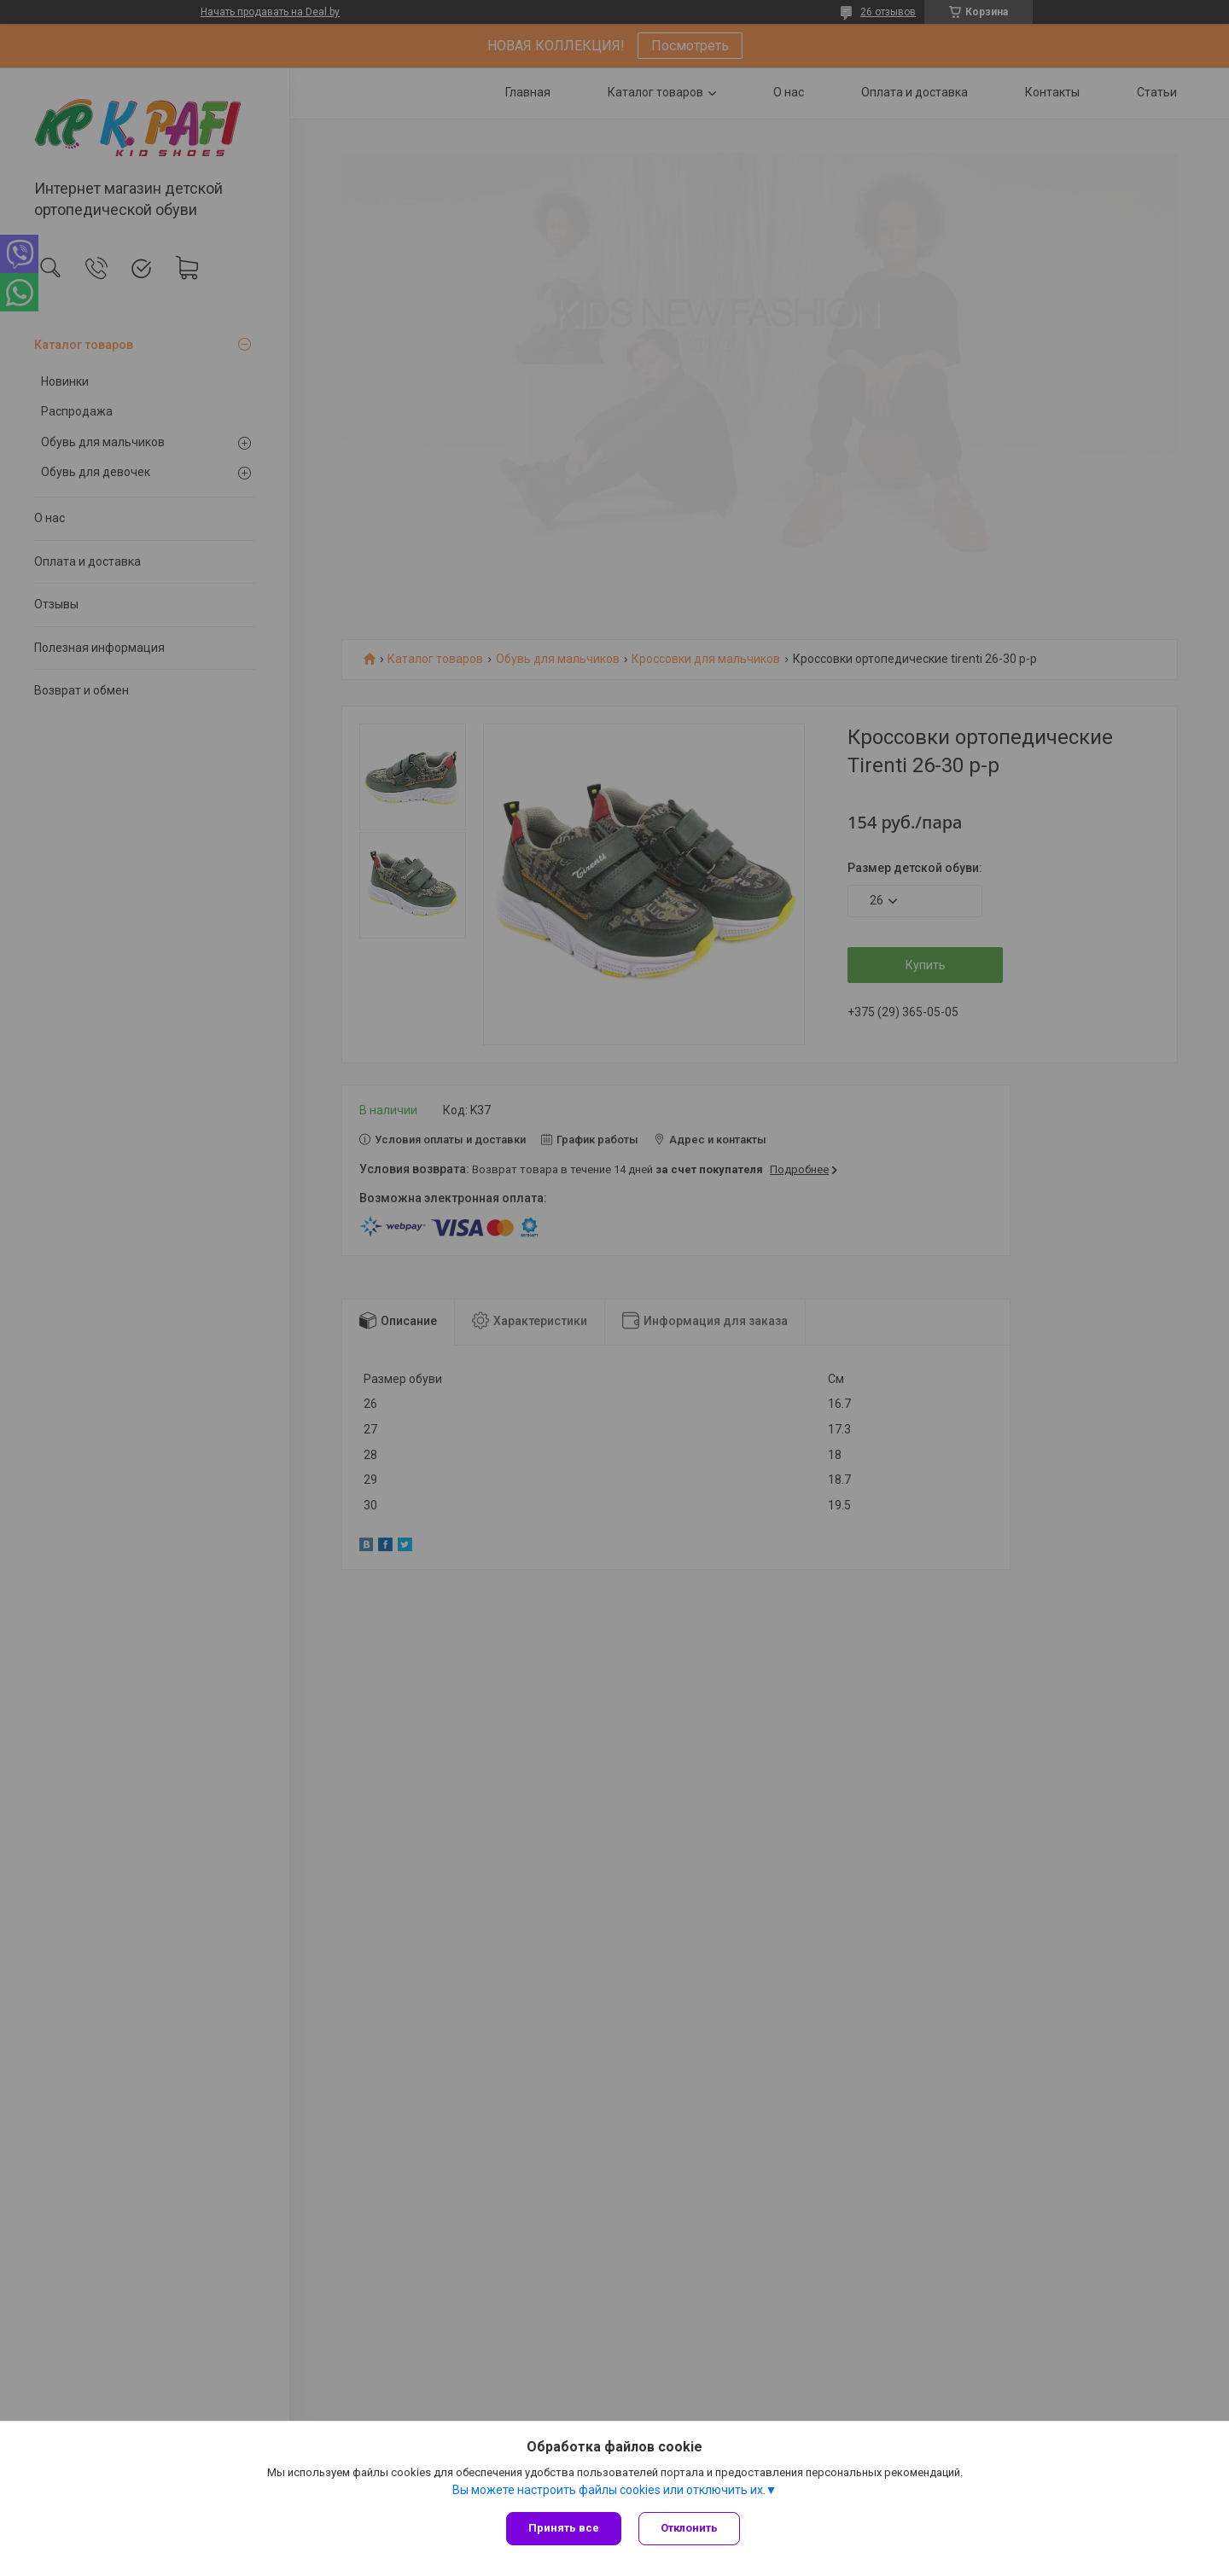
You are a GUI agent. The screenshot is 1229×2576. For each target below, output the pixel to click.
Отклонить (689, 2527)
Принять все (563, 2527)
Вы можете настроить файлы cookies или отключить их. (609, 2490)
